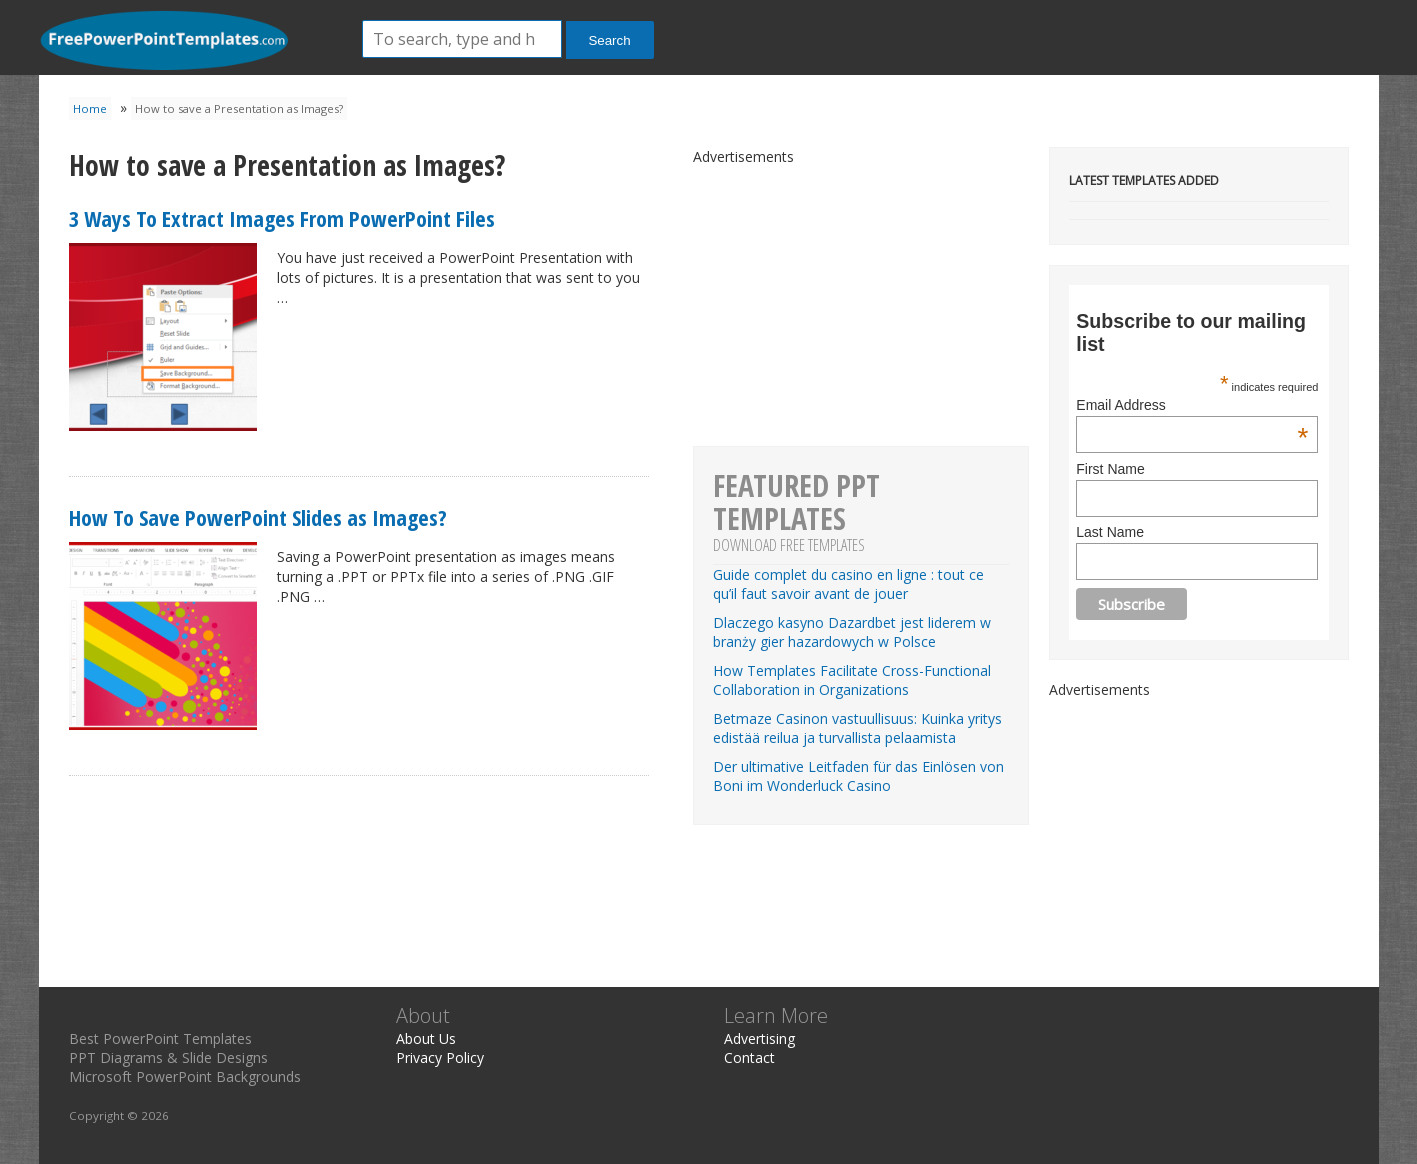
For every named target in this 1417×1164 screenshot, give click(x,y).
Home (90, 108)
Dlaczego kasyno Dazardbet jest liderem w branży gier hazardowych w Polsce (852, 632)
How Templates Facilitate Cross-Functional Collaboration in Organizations (852, 680)
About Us (426, 1038)
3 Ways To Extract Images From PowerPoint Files (282, 218)
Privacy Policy (440, 1057)
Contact (749, 1057)
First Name (1110, 469)
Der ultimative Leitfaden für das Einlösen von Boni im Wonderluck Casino (858, 776)
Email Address (1192, 405)
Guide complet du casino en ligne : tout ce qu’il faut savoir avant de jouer (848, 584)
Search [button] (609, 40)
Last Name (1110, 532)
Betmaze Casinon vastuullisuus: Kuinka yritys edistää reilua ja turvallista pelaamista (857, 728)
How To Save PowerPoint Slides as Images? (258, 517)
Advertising (759, 1038)
